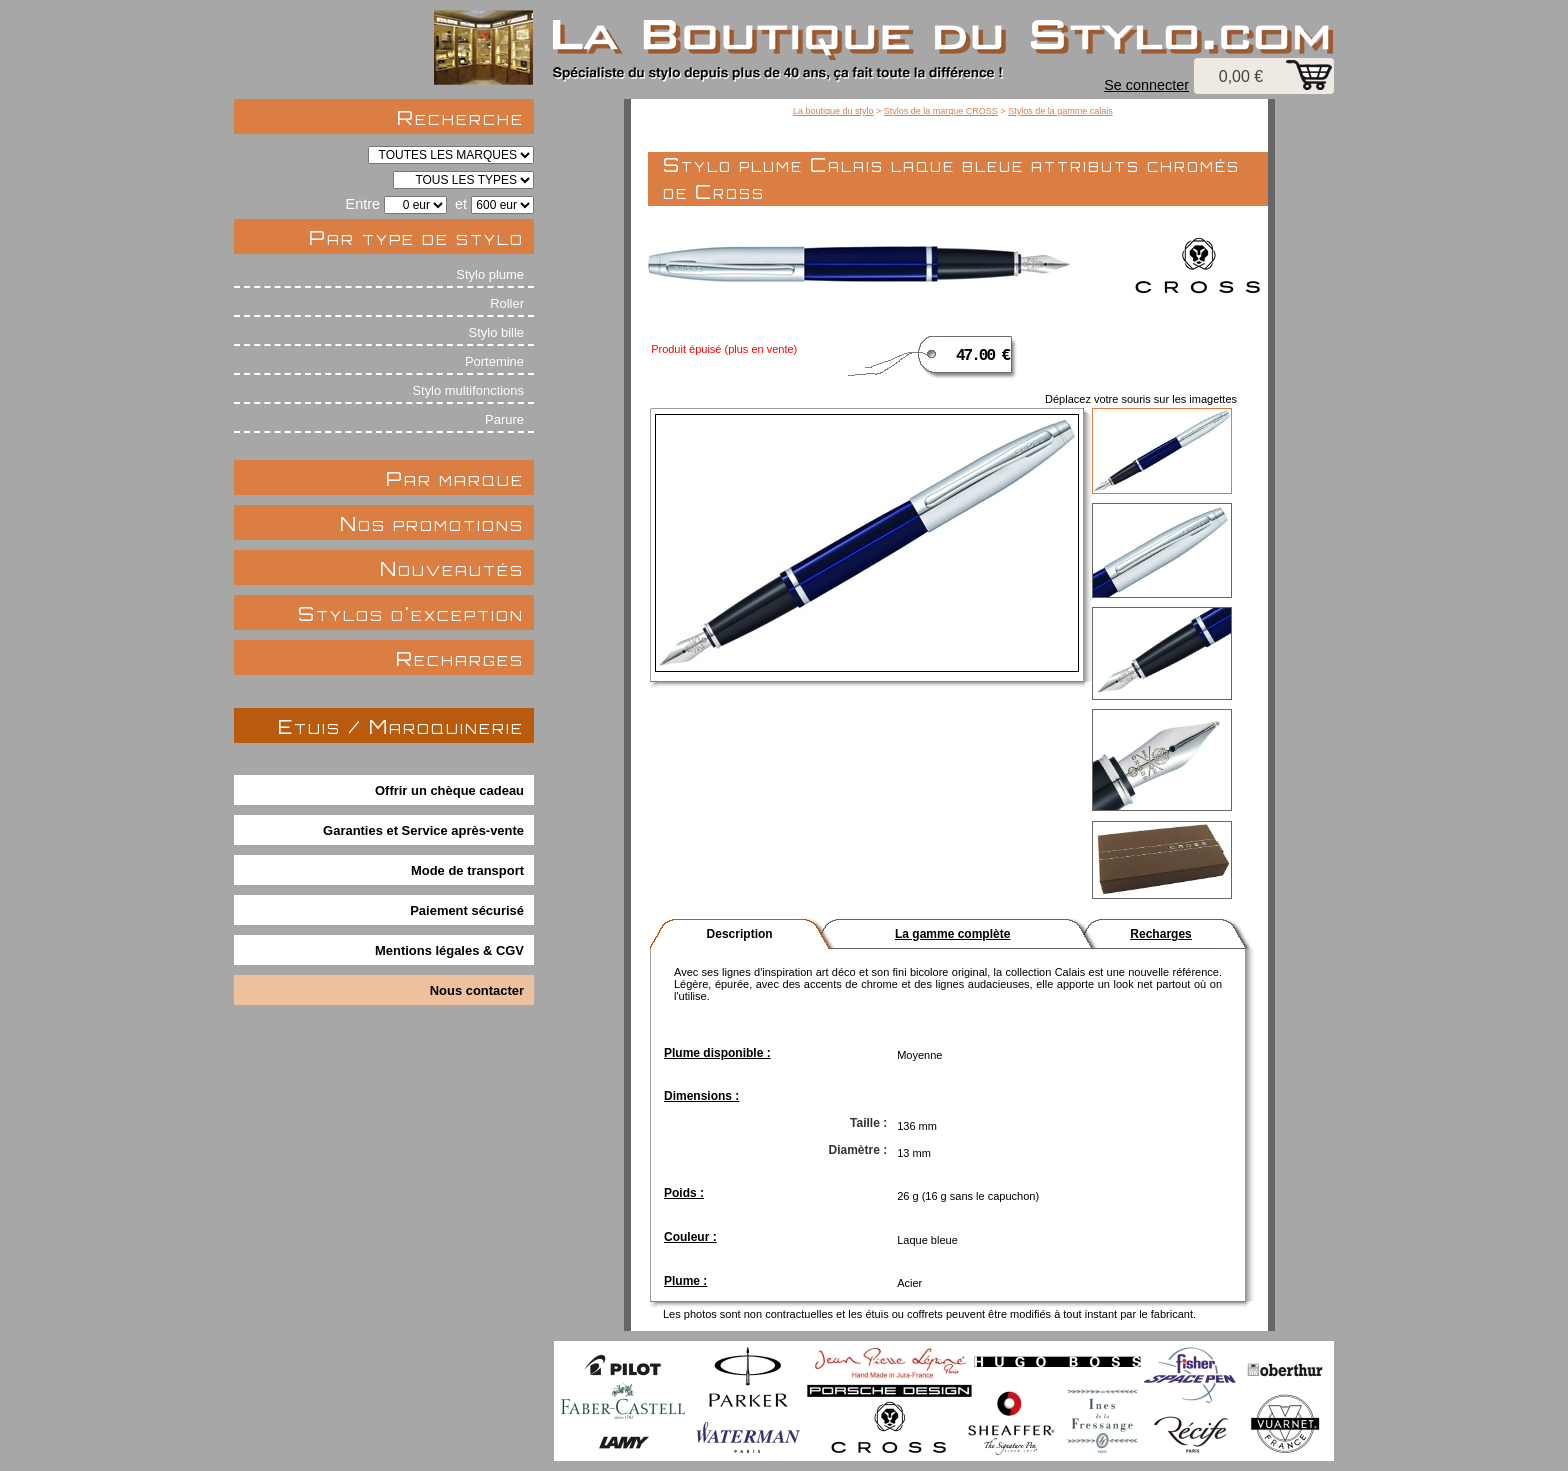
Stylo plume (490, 274)
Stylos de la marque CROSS (941, 111)
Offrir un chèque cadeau (449, 790)
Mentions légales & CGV (449, 950)
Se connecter (1146, 85)
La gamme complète (952, 934)
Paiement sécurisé (467, 910)
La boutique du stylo (833, 111)
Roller (507, 303)
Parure (504, 419)
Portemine (494, 361)
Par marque (455, 478)
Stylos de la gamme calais (1060, 111)
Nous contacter (477, 990)
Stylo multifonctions (468, 390)
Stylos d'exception (411, 613)
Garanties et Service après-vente (423, 830)
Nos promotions (432, 523)
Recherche (460, 117)
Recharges (460, 658)
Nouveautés (452, 568)
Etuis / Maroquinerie (401, 726)
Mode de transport (467, 870)
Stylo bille (496, 332)
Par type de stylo (416, 237)
